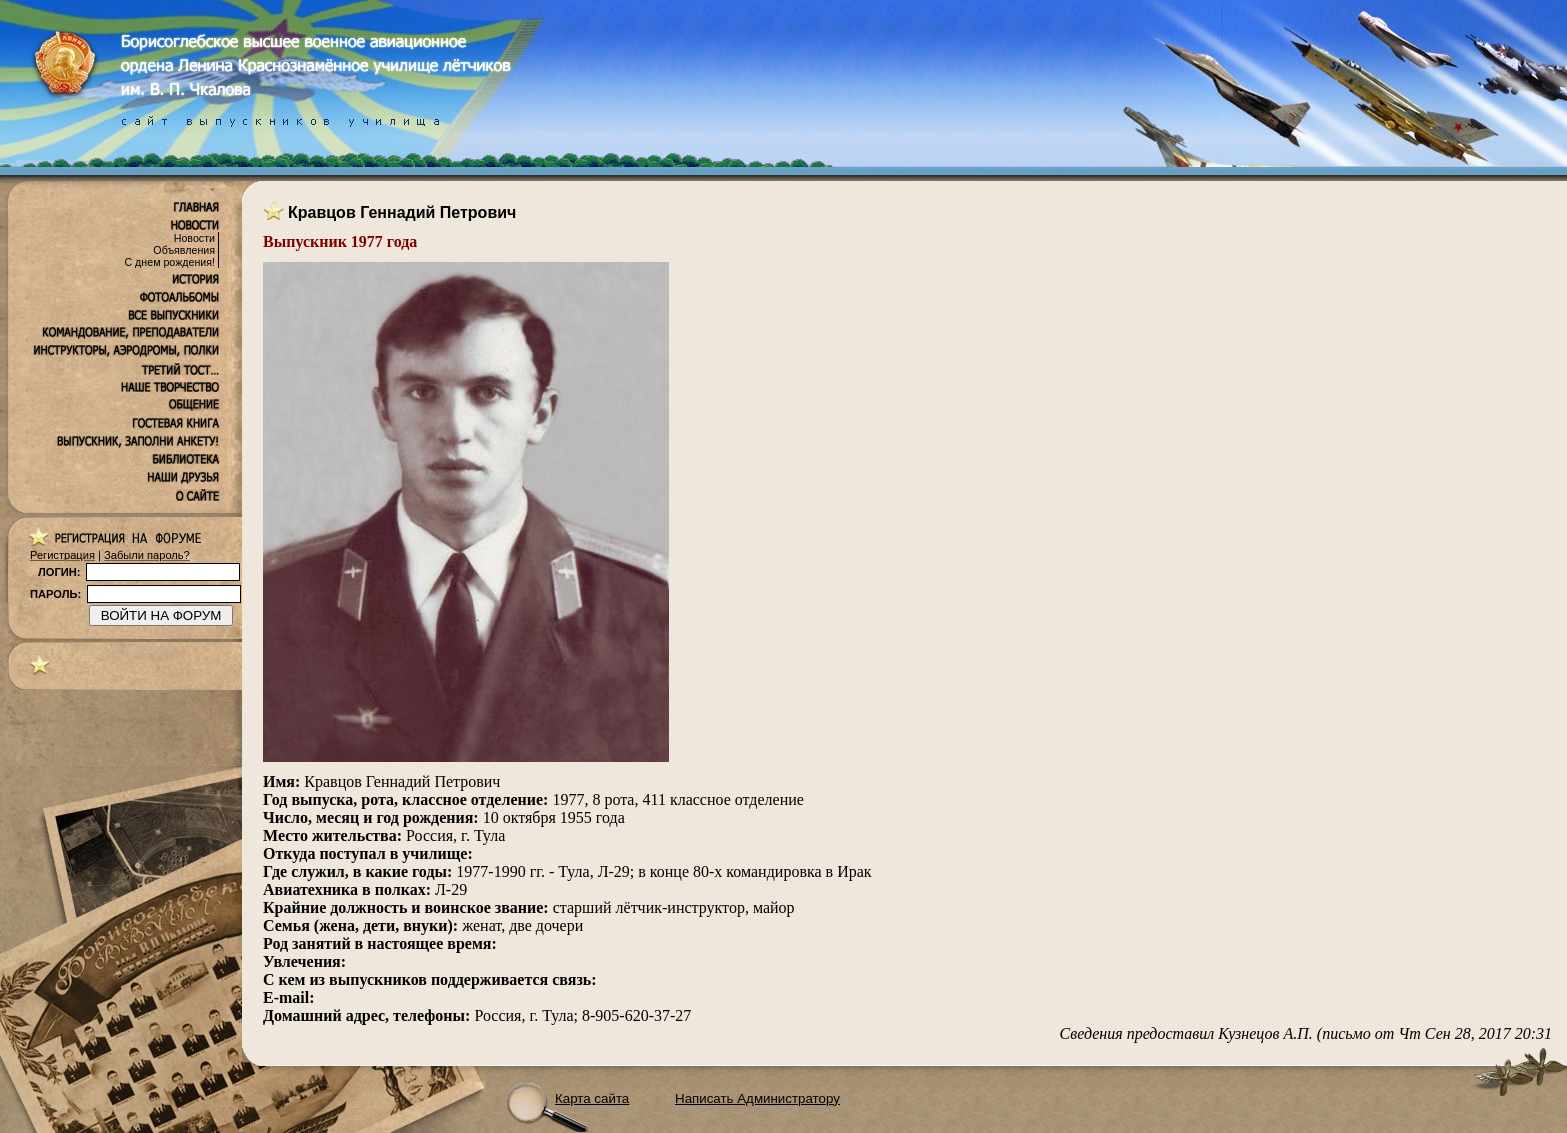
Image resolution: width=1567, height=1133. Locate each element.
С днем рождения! (169, 262)
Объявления (184, 250)
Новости (194, 238)
